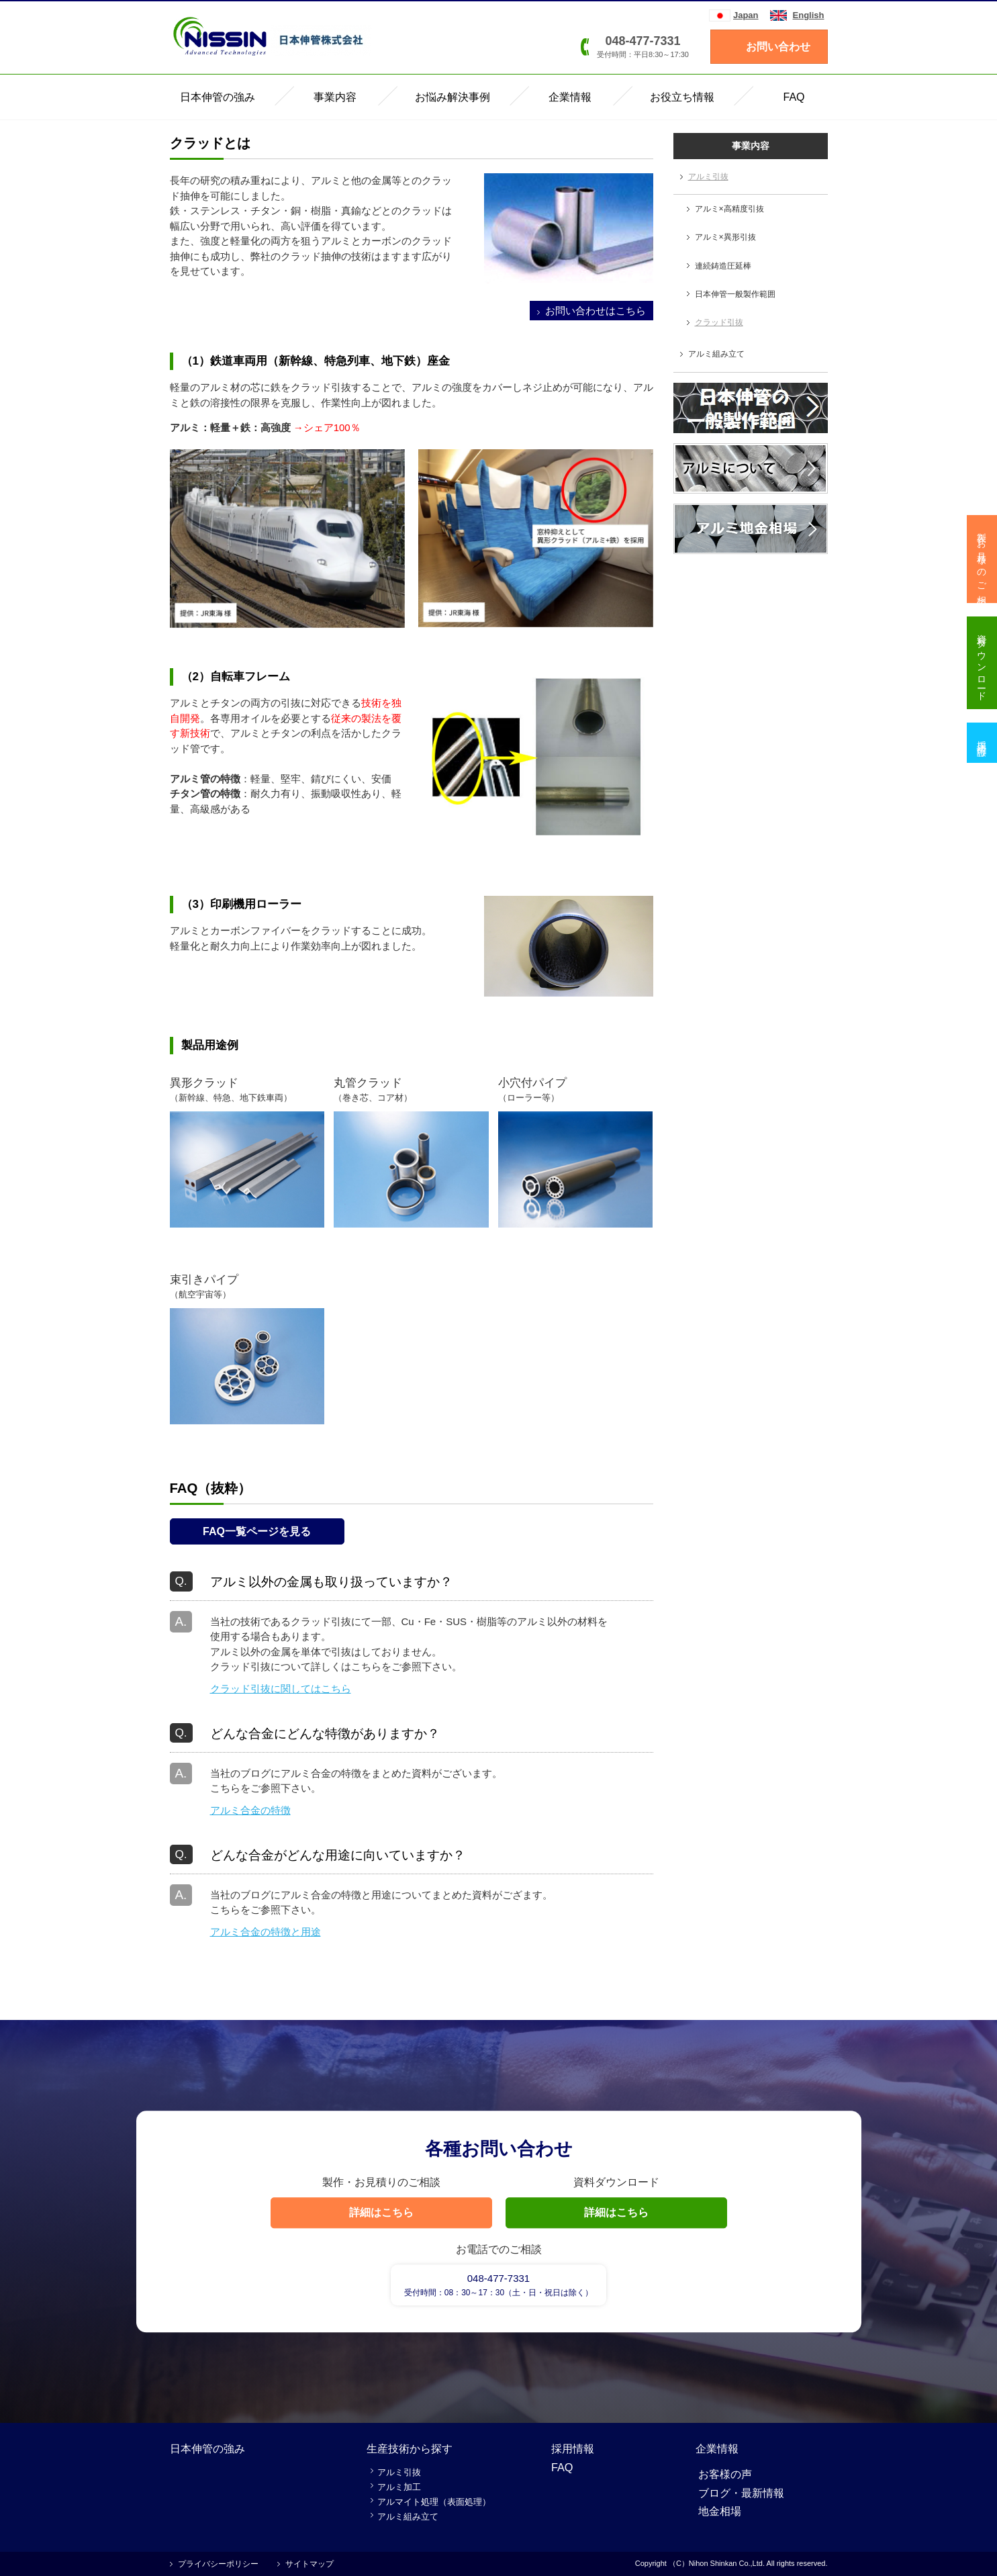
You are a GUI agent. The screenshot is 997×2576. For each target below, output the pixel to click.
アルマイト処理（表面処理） (434, 2502)
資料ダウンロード (982, 662)
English (808, 15)
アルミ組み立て (716, 354)
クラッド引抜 (719, 322)
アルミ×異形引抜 (725, 237)
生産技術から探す (410, 2448)
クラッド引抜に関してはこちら (280, 1688)
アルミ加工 (399, 2487)
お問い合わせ (778, 46)
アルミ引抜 (708, 176)
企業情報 (717, 2448)
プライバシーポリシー (218, 2564)
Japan (746, 15)
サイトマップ (309, 2564)
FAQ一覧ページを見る (257, 1531)
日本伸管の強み (207, 2448)
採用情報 (572, 2448)
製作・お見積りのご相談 (982, 559)
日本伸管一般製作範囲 (735, 294)
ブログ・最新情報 (741, 2493)
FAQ (562, 2467)
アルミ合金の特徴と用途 (265, 1931)
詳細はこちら (381, 2212)
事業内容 (750, 146)
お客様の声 (725, 2474)
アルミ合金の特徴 (250, 1810)
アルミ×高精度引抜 (729, 209)
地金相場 (719, 2511)
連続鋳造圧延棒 (723, 266)
